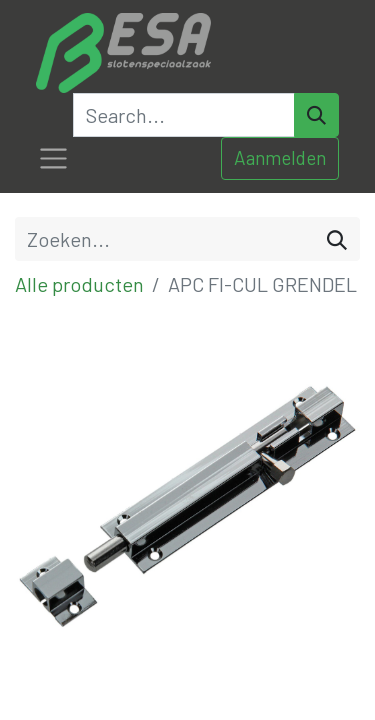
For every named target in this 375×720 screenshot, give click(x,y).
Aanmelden (280, 157)
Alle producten (79, 284)
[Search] (316, 115)
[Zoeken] (337, 239)
